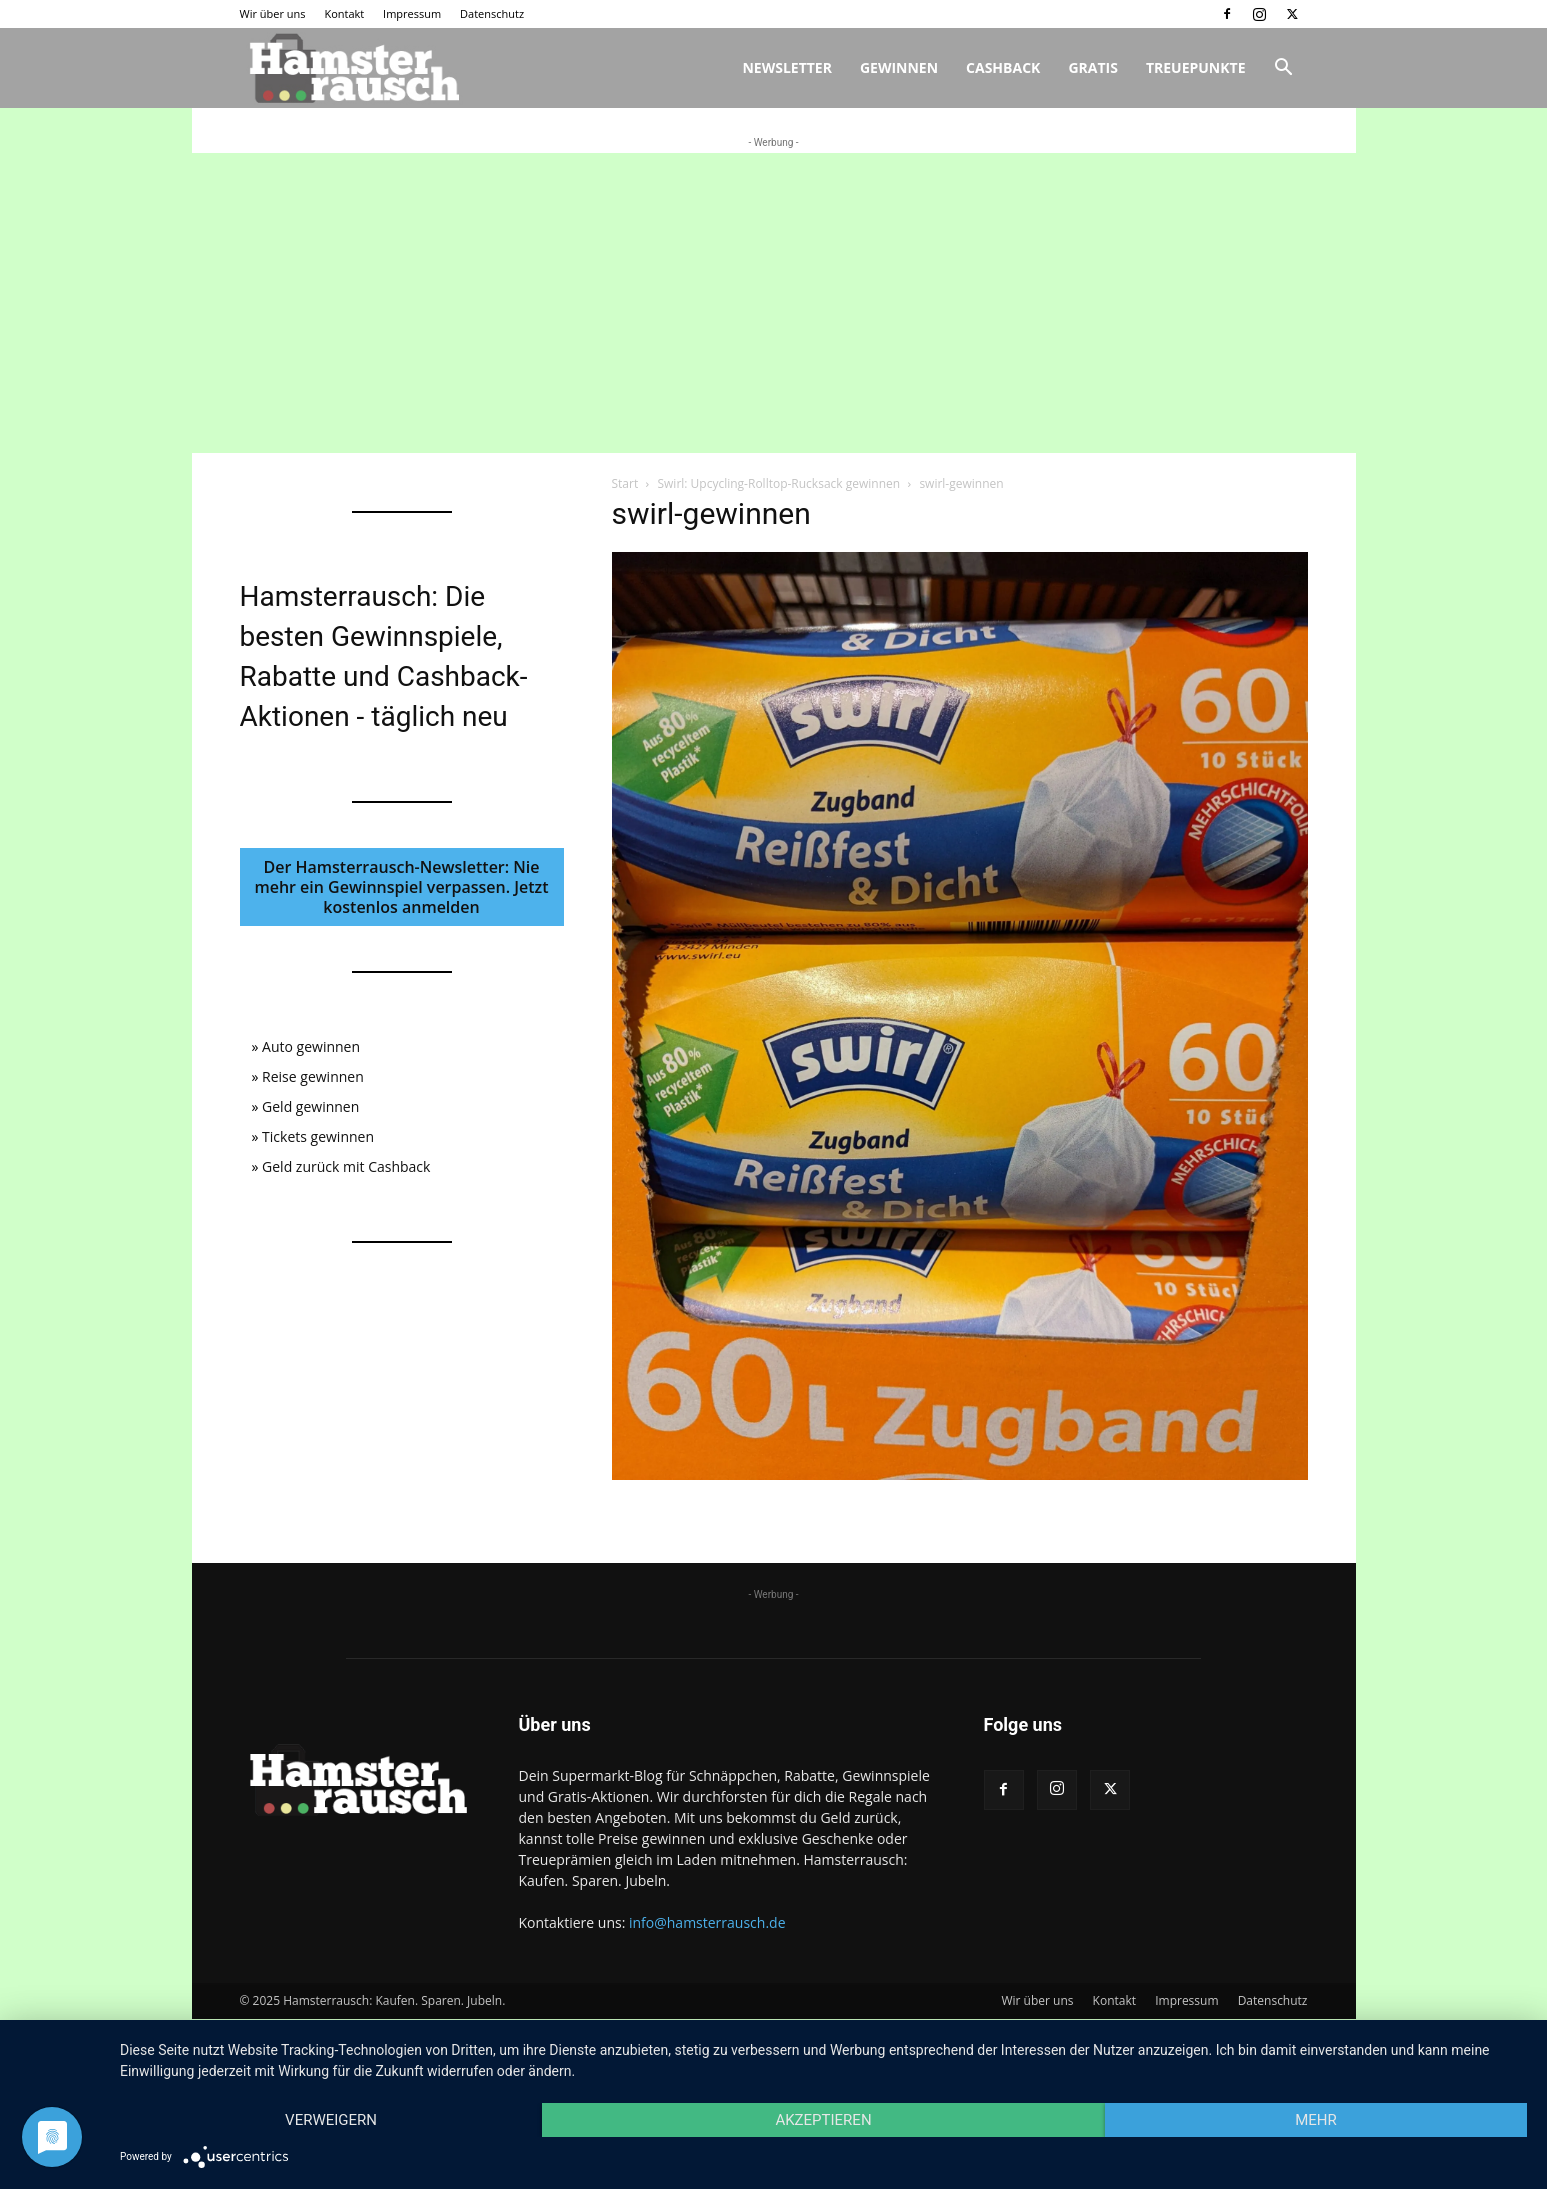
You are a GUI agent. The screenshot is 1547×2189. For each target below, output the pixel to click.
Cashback (1003, 67)
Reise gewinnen (313, 1076)
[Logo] (352, 68)
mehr (1316, 2120)
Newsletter (787, 67)
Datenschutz (492, 13)
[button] (1284, 69)
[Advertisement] (774, 303)
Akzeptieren (823, 2120)
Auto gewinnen (311, 1046)
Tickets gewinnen (318, 1136)
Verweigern (331, 2120)
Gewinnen (899, 67)
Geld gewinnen (310, 1106)
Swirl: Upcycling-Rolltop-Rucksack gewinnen (778, 483)
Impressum (412, 13)
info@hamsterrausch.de (707, 1922)
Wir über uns (273, 13)
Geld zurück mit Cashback (346, 1166)
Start (625, 483)
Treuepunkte (1196, 67)
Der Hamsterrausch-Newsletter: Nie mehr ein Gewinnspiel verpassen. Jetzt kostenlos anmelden (401, 887)
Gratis (1093, 67)
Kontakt (344, 13)
